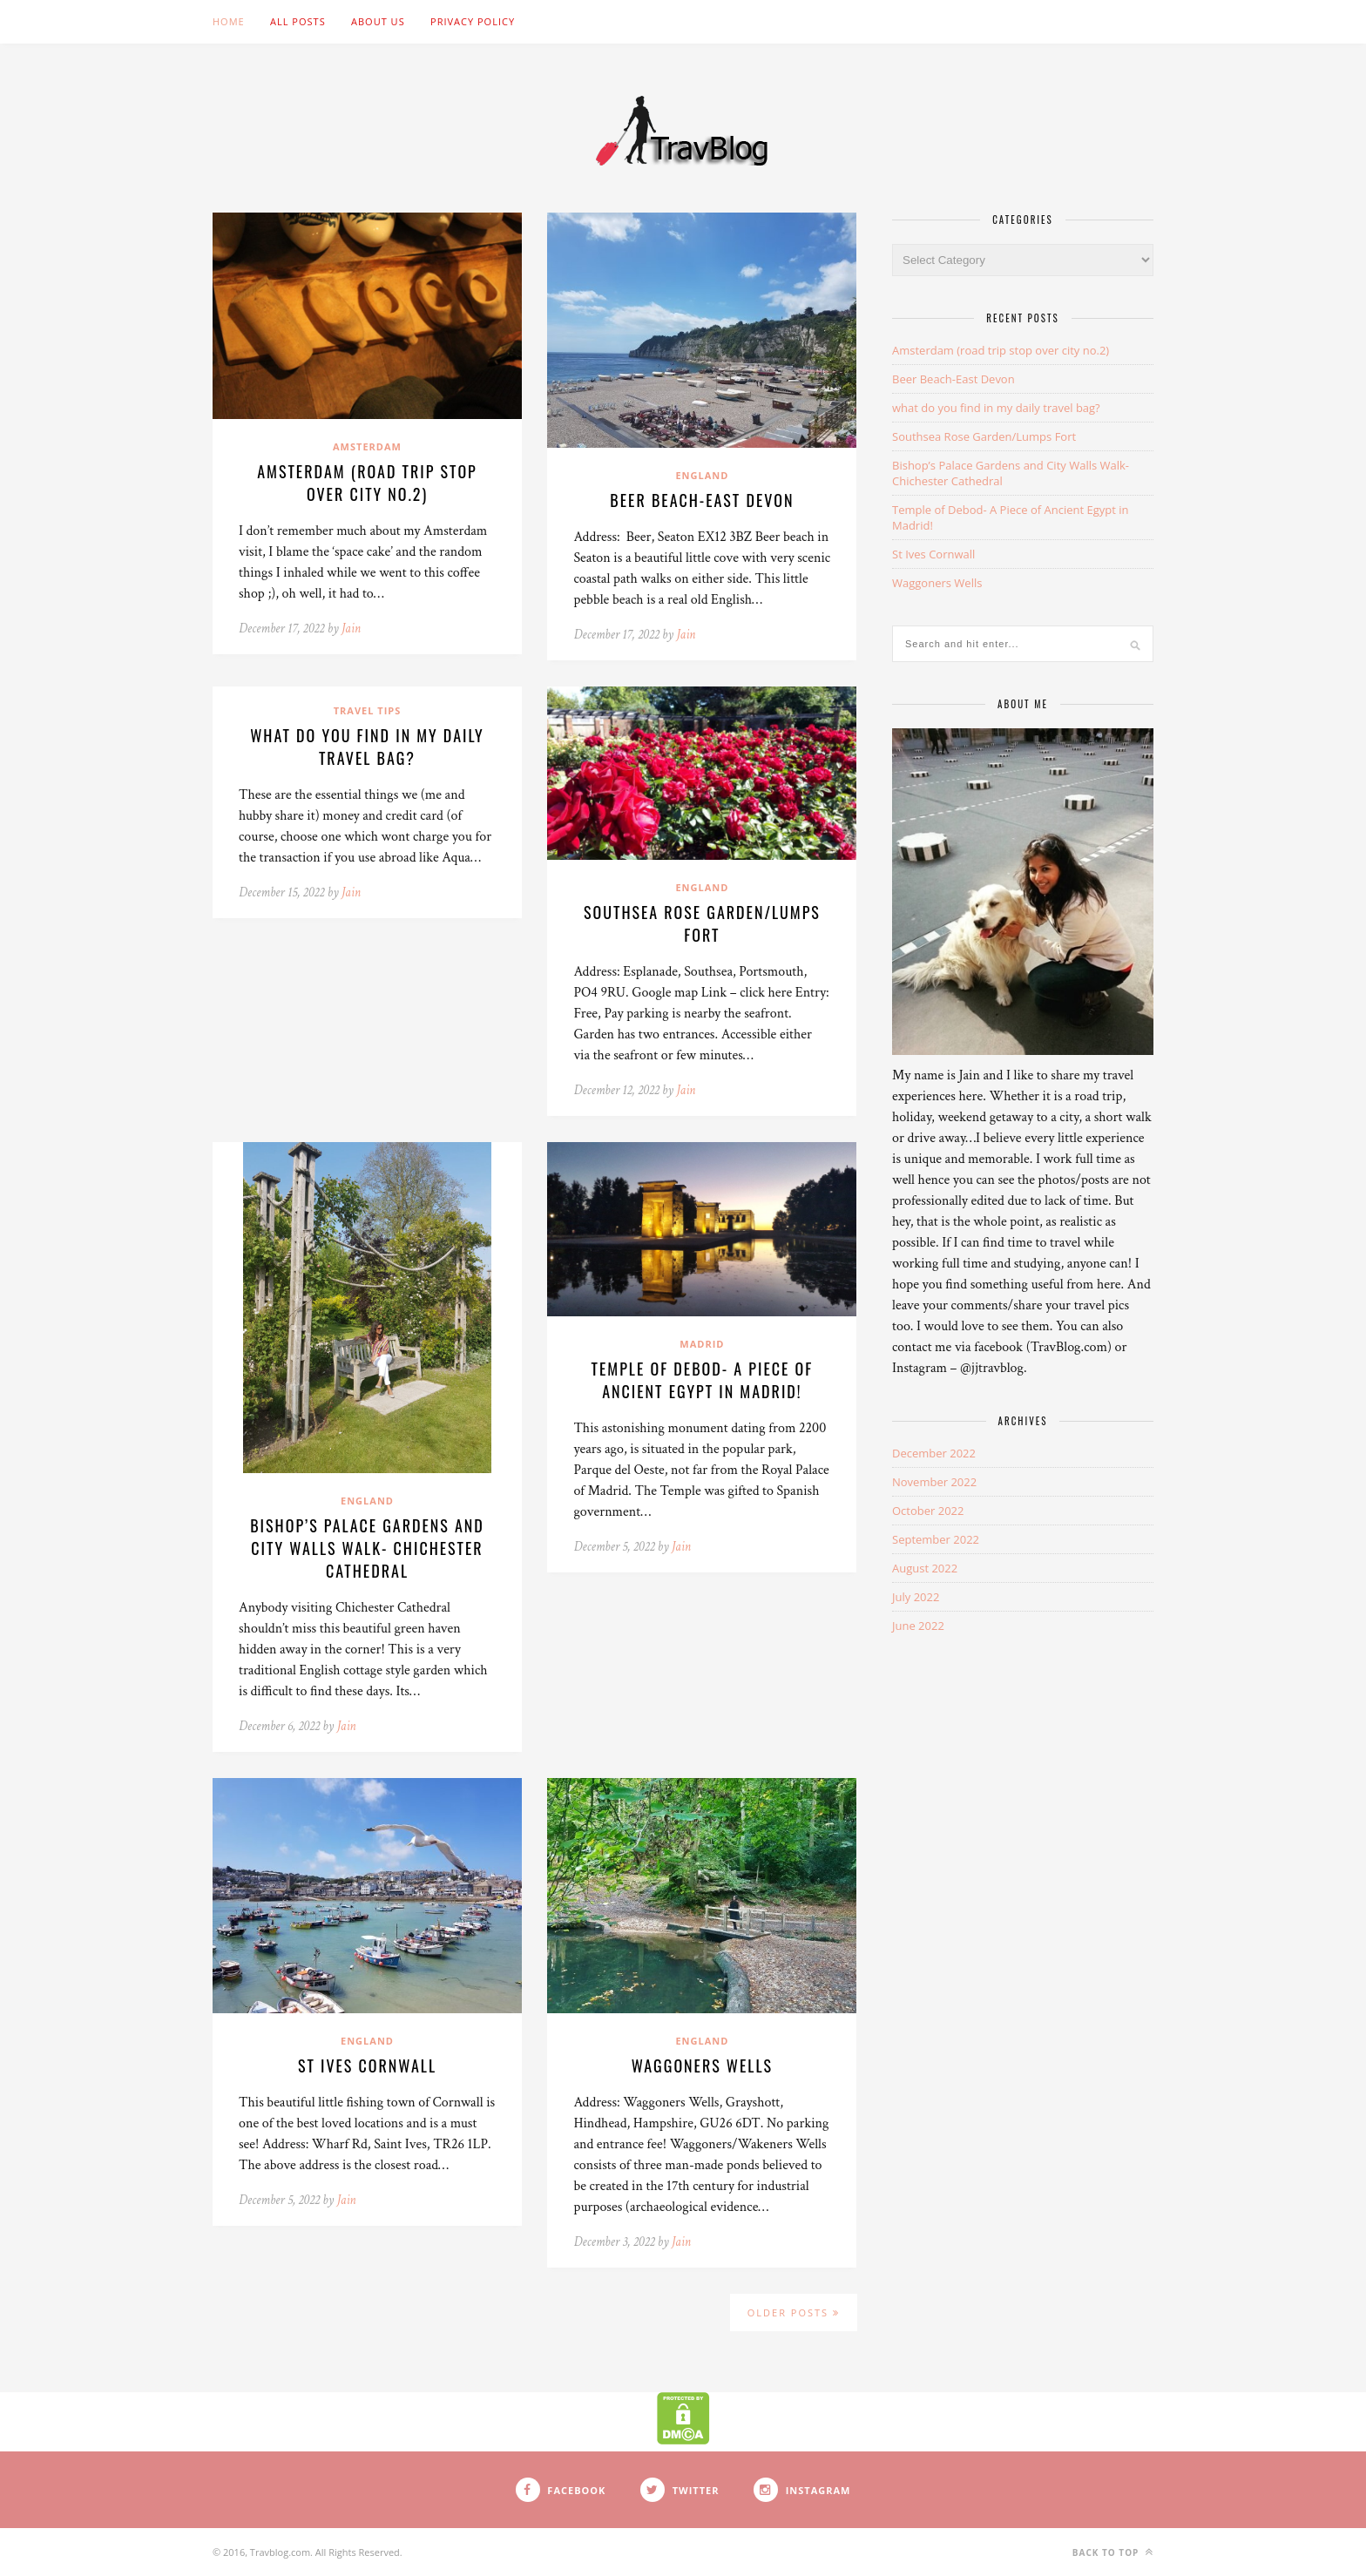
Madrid (702, 1343)
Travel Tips (368, 710)
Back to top (1112, 2552)
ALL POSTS (298, 21)
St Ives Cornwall (367, 2065)
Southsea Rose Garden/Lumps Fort (702, 923)
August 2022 (924, 1568)
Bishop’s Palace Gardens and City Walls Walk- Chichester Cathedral (367, 1548)
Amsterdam (367, 446)
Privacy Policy (472, 21)
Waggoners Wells (702, 2065)
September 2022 (935, 1539)
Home (229, 21)
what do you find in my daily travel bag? (367, 746)
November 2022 (934, 1482)
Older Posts (793, 2312)
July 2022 (915, 1597)
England (701, 475)
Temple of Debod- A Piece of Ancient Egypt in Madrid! (703, 1380)
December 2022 (934, 1453)
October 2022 (928, 1510)
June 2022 (918, 1625)
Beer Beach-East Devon (702, 500)
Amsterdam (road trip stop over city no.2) (367, 482)
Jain (351, 628)
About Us (378, 21)
